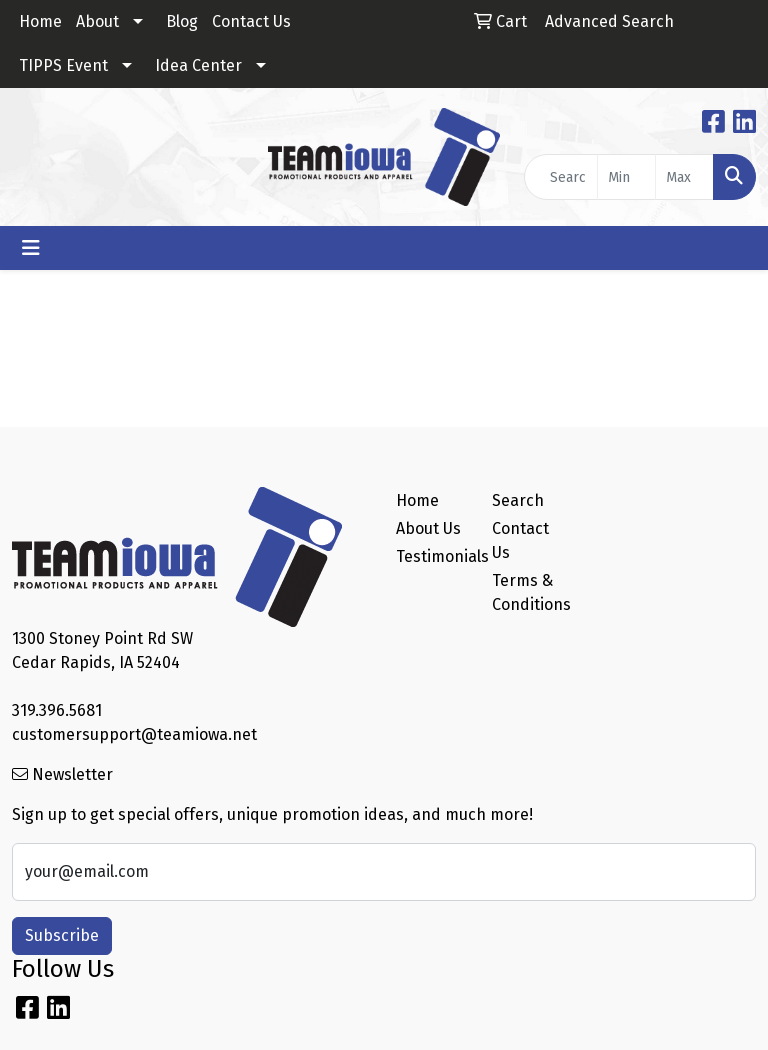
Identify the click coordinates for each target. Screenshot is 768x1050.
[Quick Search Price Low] (626, 177)
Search (518, 500)
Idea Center (198, 65)
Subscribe (62, 935)
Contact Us (251, 21)
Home (40, 21)
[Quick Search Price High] (684, 177)
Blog (182, 21)
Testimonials (432, 556)
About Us (428, 528)
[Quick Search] (561, 177)
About (97, 21)
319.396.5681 (57, 710)
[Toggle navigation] (31, 248)
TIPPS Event (63, 65)
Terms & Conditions (528, 592)
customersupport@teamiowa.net (134, 734)
